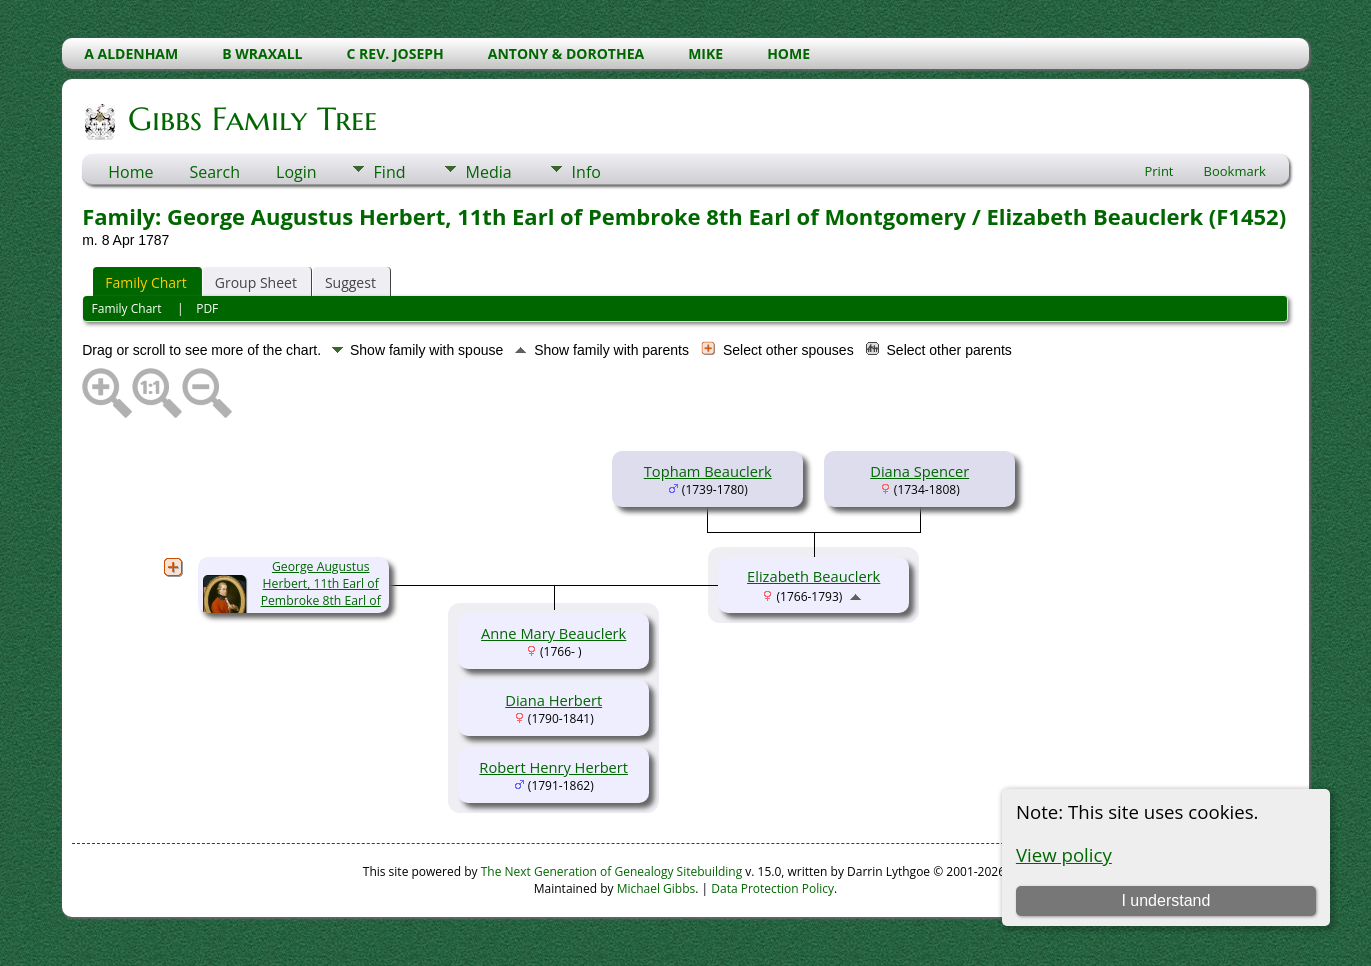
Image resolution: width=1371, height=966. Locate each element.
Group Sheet (256, 282)
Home (130, 172)
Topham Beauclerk (708, 471)
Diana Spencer (919, 471)
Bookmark (1235, 171)
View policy (1064, 854)
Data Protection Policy (772, 888)
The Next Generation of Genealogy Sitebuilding (612, 871)
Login (296, 172)
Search (214, 172)
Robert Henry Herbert (553, 767)
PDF (207, 308)
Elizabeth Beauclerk (813, 576)
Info (586, 172)
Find (390, 172)
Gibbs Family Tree (251, 119)
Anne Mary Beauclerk (553, 633)
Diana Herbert (553, 700)
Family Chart (146, 282)
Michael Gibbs (656, 888)
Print (1158, 171)
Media (489, 172)
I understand (1165, 900)
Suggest (350, 282)
